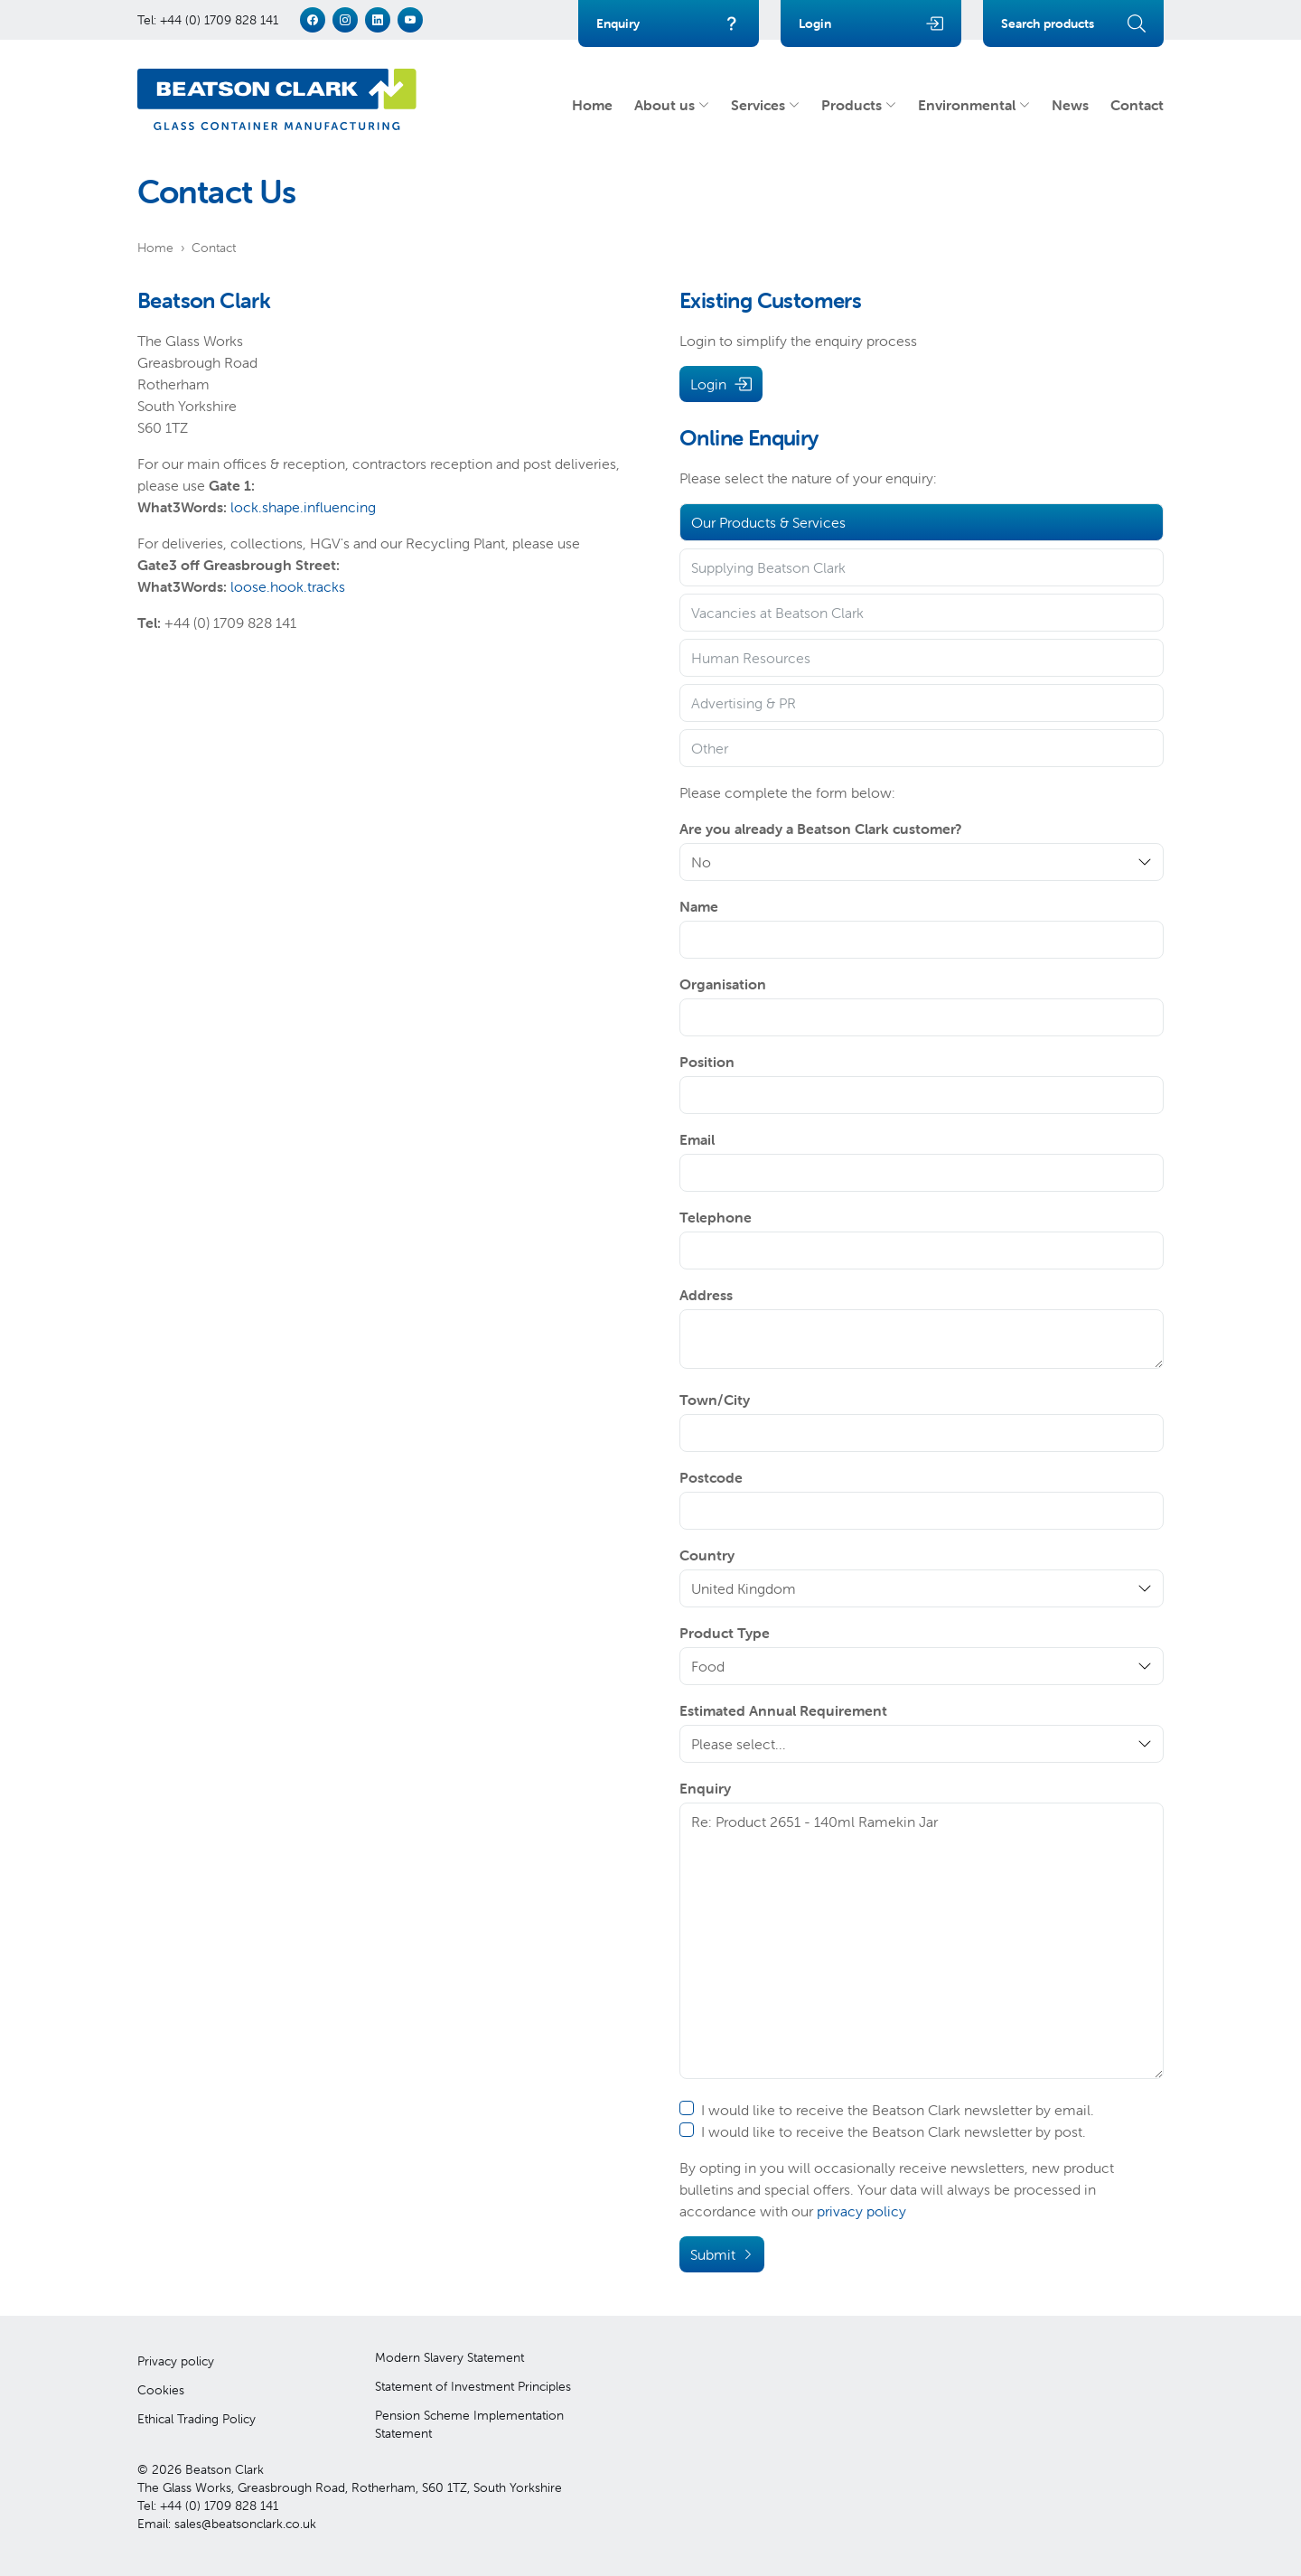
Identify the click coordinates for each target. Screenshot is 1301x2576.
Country (707, 1555)
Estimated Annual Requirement (783, 1710)
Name (698, 906)
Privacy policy (175, 2361)
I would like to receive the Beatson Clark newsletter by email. (886, 2110)
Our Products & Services (768, 522)
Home (592, 105)
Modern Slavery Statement (449, 2357)
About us (671, 105)
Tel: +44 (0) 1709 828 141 (207, 20)
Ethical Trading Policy (196, 2419)
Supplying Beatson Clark (768, 567)
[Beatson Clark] (277, 99)
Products (858, 105)
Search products (1073, 23)
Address (706, 1295)
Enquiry (668, 23)
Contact (1137, 105)
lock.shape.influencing (303, 507)
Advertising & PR (743, 703)
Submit (721, 2254)
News (1070, 105)
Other (709, 748)
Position (707, 1062)
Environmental (974, 105)
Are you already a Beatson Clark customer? (820, 829)
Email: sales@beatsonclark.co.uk (226, 2523)
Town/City (714, 1400)
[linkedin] (377, 20)
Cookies (160, 2390)
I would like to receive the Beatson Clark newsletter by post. (882, 2131)
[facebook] (312, 20)
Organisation (722, 984)
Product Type (724, 1633)
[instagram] (345, 20)
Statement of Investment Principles (473, 2386)
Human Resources (750, 658)
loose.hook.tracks (287, 586)
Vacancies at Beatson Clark (777, 613)
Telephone (715, 1217)
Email (697, 1139)
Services (765, 105)
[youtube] (410, 20)
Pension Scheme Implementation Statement (469, 2424)
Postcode (711, 1477)
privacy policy (861, 2211)
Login (871, 23)
